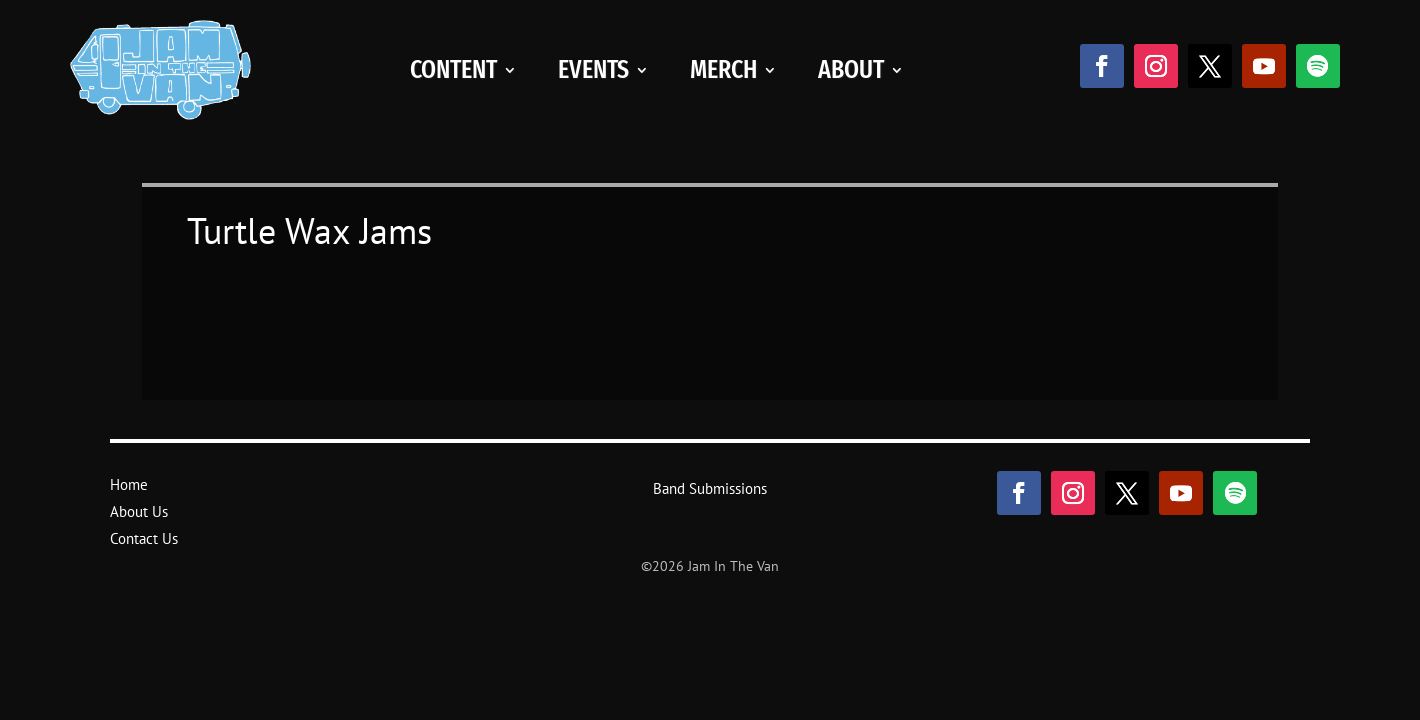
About (851, 69)
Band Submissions (710, 488)
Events (593, 69)
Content (453, 69)
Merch (723, 69)
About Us (139, 511)
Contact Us (144, 538)
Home (129, 484)
